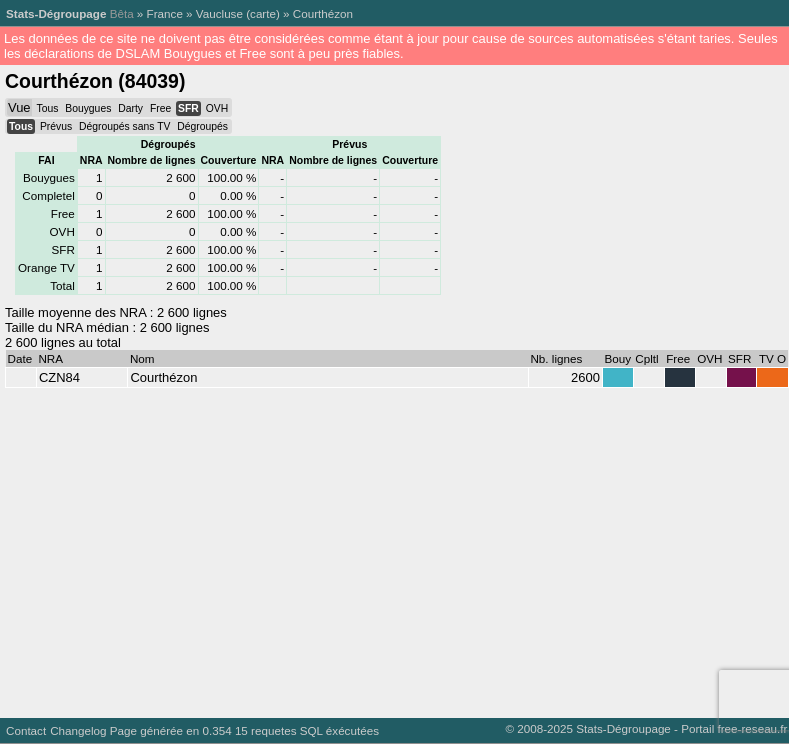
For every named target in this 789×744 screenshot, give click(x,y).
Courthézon (323, 13)
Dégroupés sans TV (124, 126)
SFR (188, 108)
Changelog (78, 730)
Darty (130, 108)
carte (263, 13)
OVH (217, 108)
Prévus (56, 126)
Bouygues (88, 108)
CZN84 (59, 377)
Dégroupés (202, 126)
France (165, 13)
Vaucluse (219, 13)
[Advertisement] (381, 548)
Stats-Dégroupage (56, 13)
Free (160, 108)
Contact (26, 730)
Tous (47, 108)
